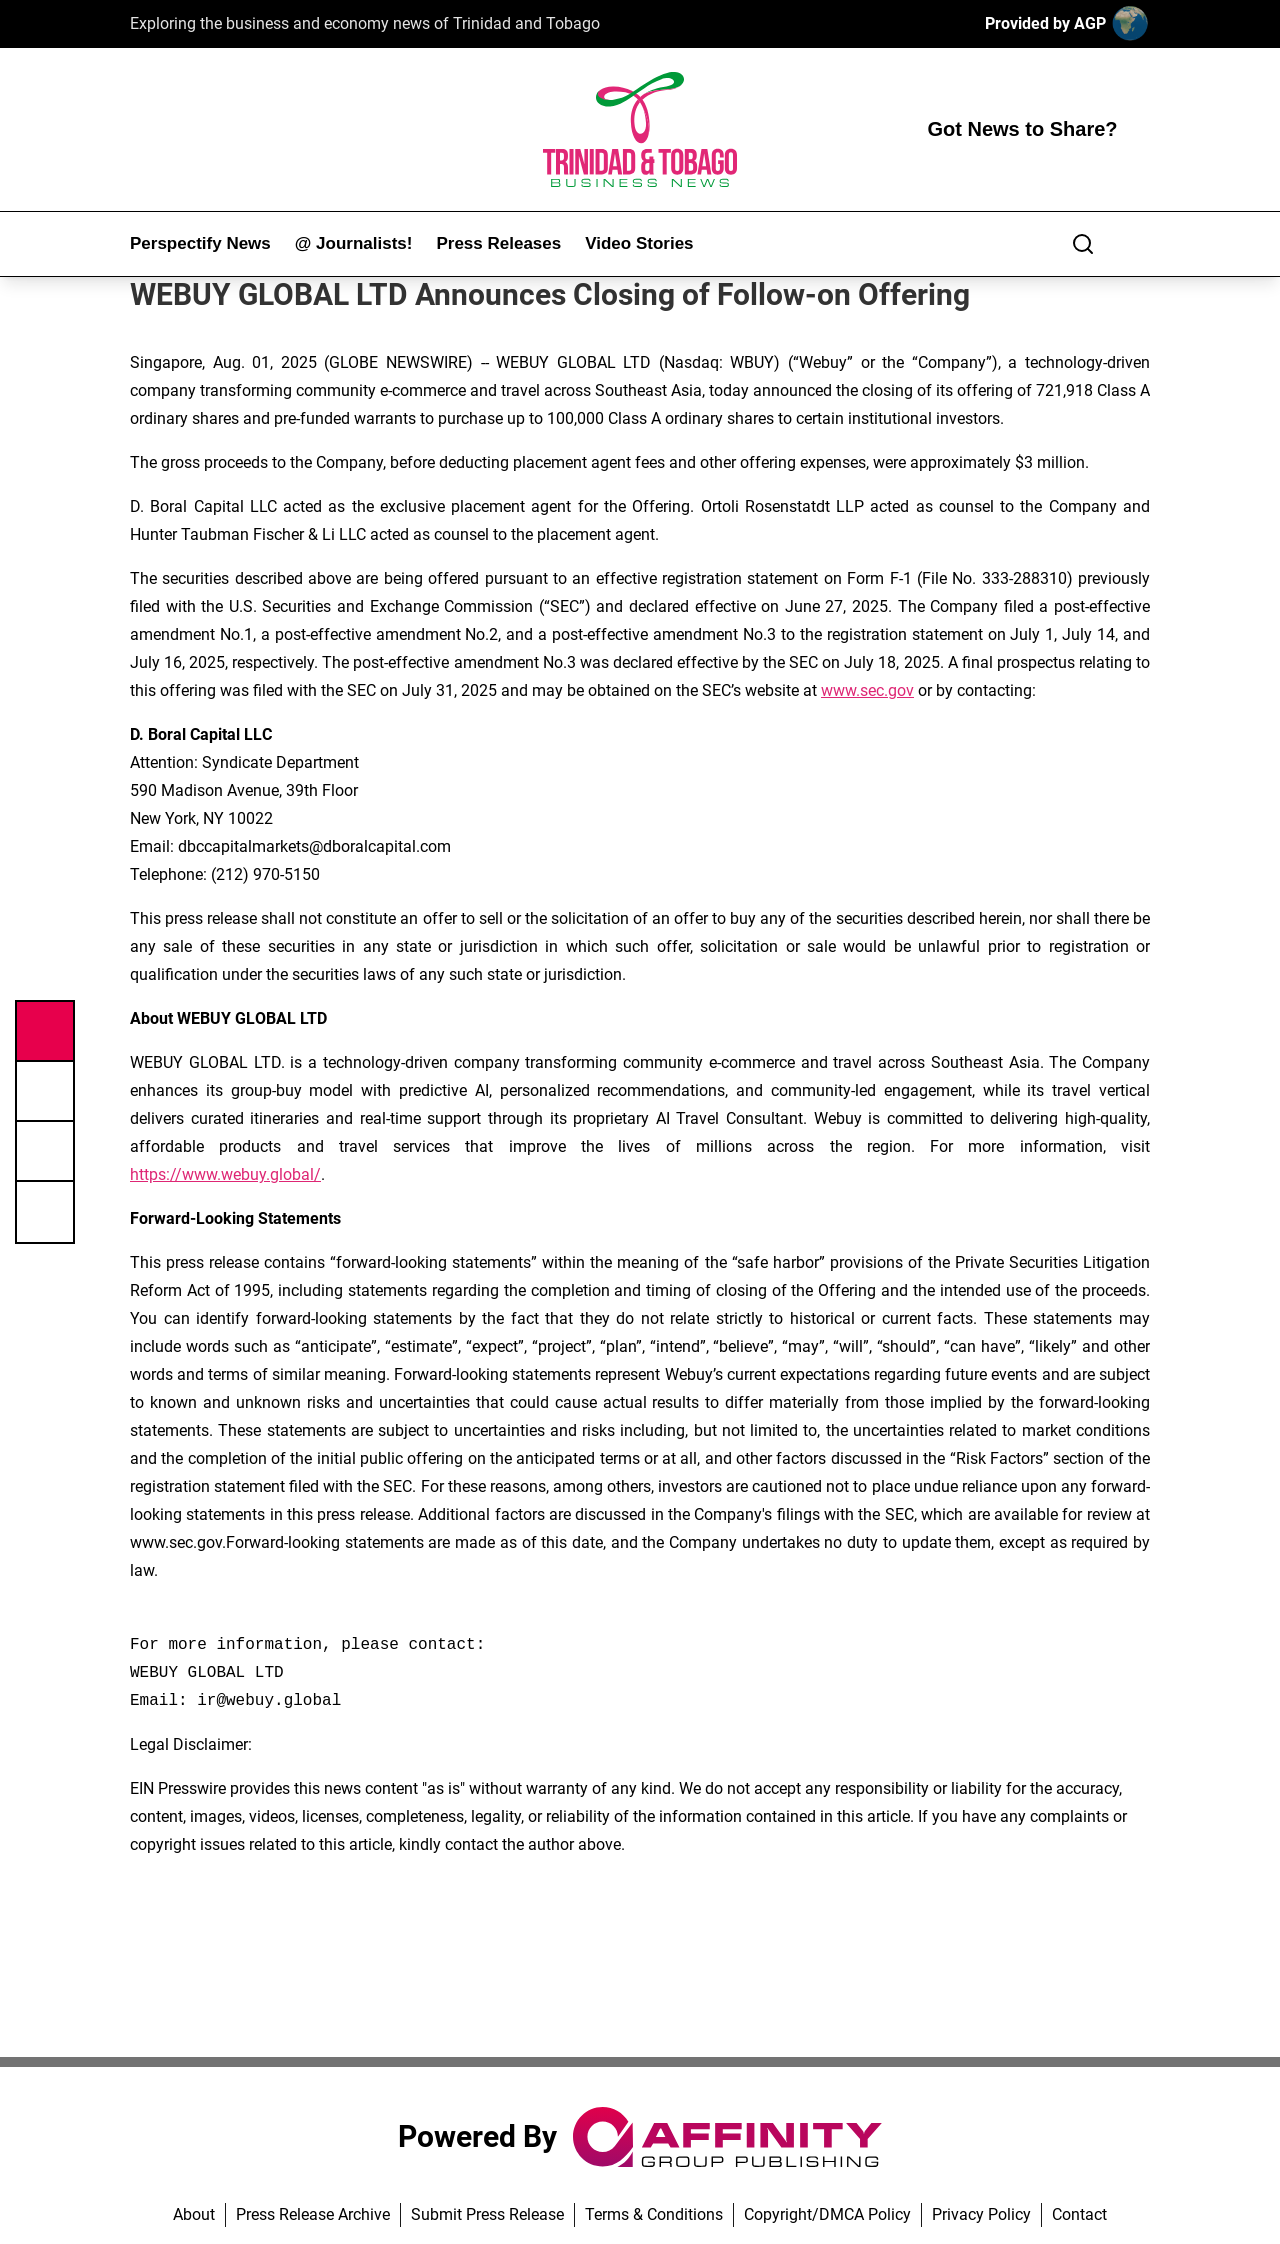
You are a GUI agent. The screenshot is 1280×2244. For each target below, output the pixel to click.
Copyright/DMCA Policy (827, 2214)
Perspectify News (200, 243)
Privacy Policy (981, 2214)
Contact (1079, 2214)
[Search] (1083, 244)
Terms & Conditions (654, 2214)
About (194, 2214)
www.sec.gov (867, 690)
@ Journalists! (354, 243)
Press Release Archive (313, 2214)
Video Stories (639, 243)
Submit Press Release (487, 2214)
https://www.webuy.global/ (225, 1174)
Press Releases (498, 243)
